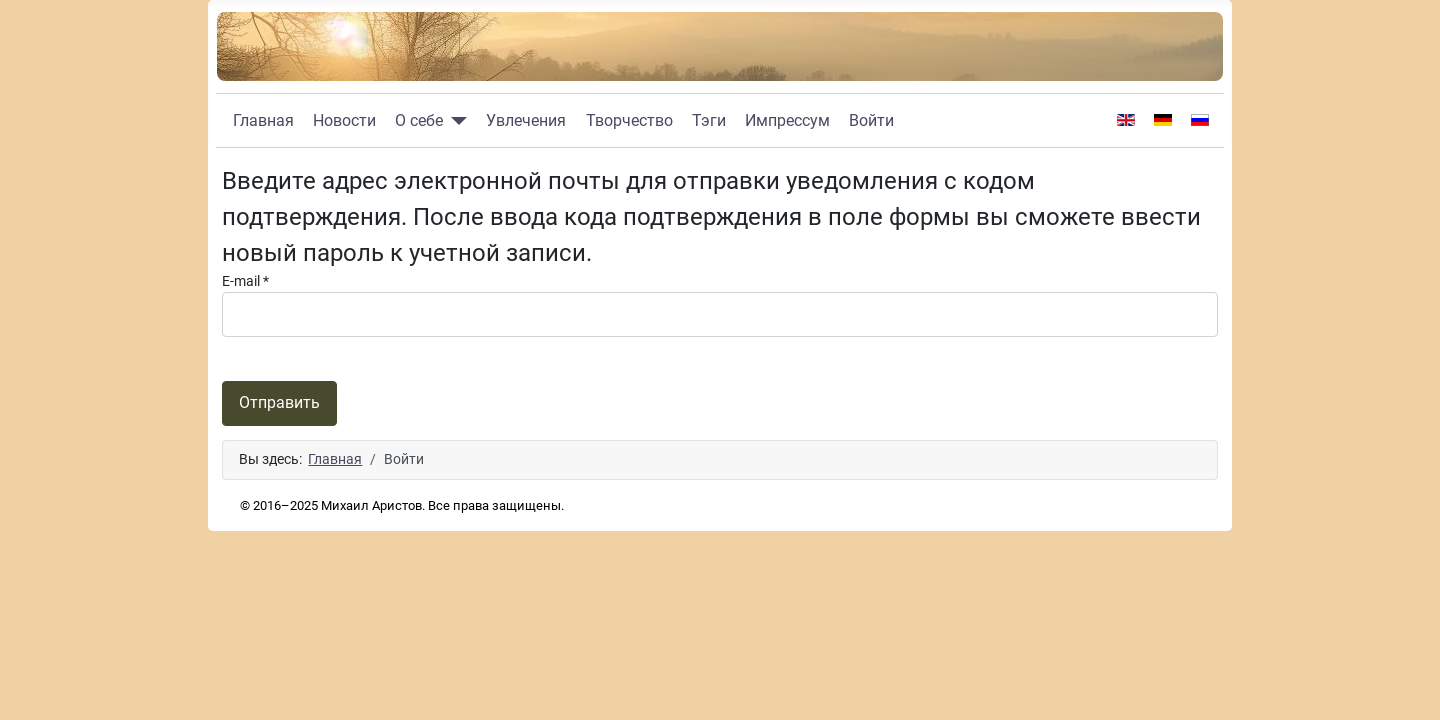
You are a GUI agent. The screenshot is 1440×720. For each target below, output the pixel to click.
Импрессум (787, 120)
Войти (871, 120)
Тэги (709, 120)
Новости (344, 120)
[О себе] (455, 121)
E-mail (245, 281)
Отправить (279, 402)
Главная (263, 120)
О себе (419, 120)
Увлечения (526, 120)
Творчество (629, 120)
